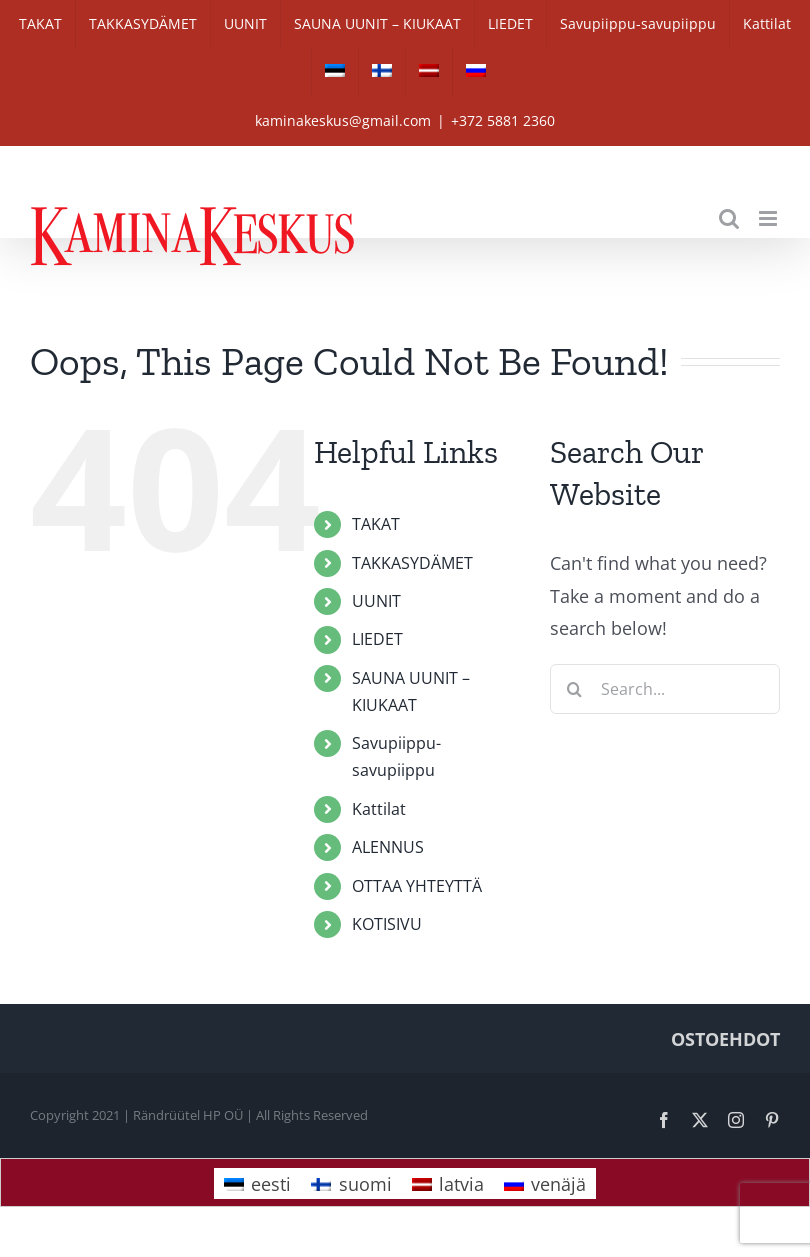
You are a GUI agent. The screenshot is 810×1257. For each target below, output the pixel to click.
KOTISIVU (387, 924)
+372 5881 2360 (503, 120)
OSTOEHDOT (725, 1039)
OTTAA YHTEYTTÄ (417, 886)
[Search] (575, 689)
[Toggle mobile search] (729, 218)
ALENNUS (388, 847)
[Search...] (665, 689)
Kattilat (379, 809)
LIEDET (377, 639)
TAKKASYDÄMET (412, 563)
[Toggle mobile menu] (769, 218)
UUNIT (376, 601)
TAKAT (376, 524)
